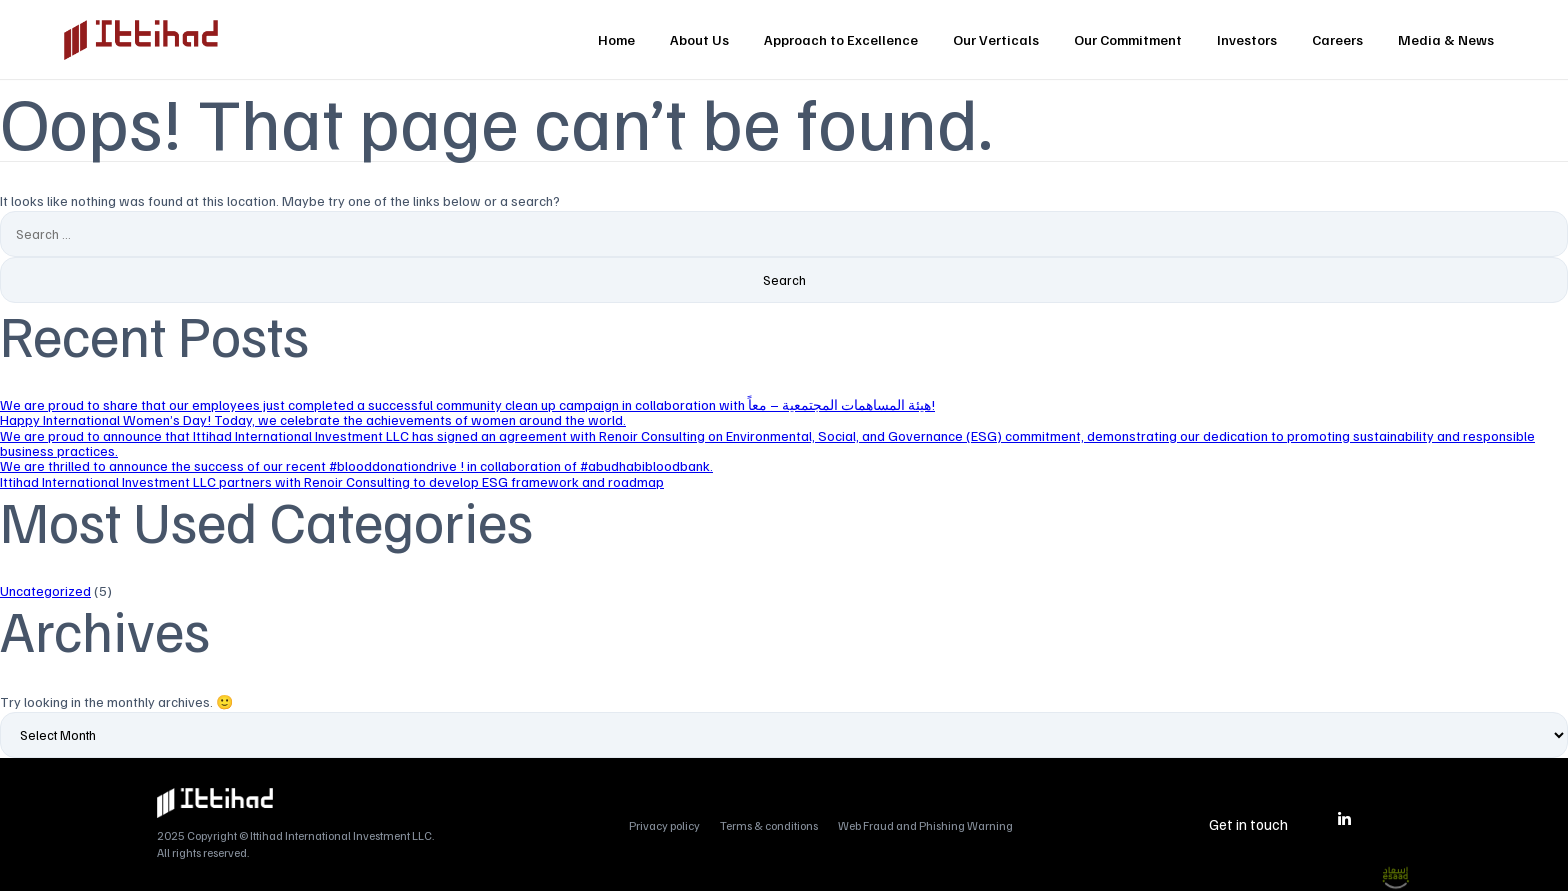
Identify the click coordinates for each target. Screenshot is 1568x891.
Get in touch (1248, 824)
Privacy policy (664, 825)
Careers (1337, 39)
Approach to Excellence (841, 39)
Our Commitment (1128, 39)
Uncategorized (45, 590)
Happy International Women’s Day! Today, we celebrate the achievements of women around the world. (313, 419)
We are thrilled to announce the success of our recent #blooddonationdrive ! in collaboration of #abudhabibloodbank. (356, 465)
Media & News (1446, 39)
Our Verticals (996, 39)
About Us (699, 39)
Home (616, 39)
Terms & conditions (769, 825)
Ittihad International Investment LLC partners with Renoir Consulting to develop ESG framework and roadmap (332, 481)
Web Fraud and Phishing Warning (925, 825)
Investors (1247, 39)
